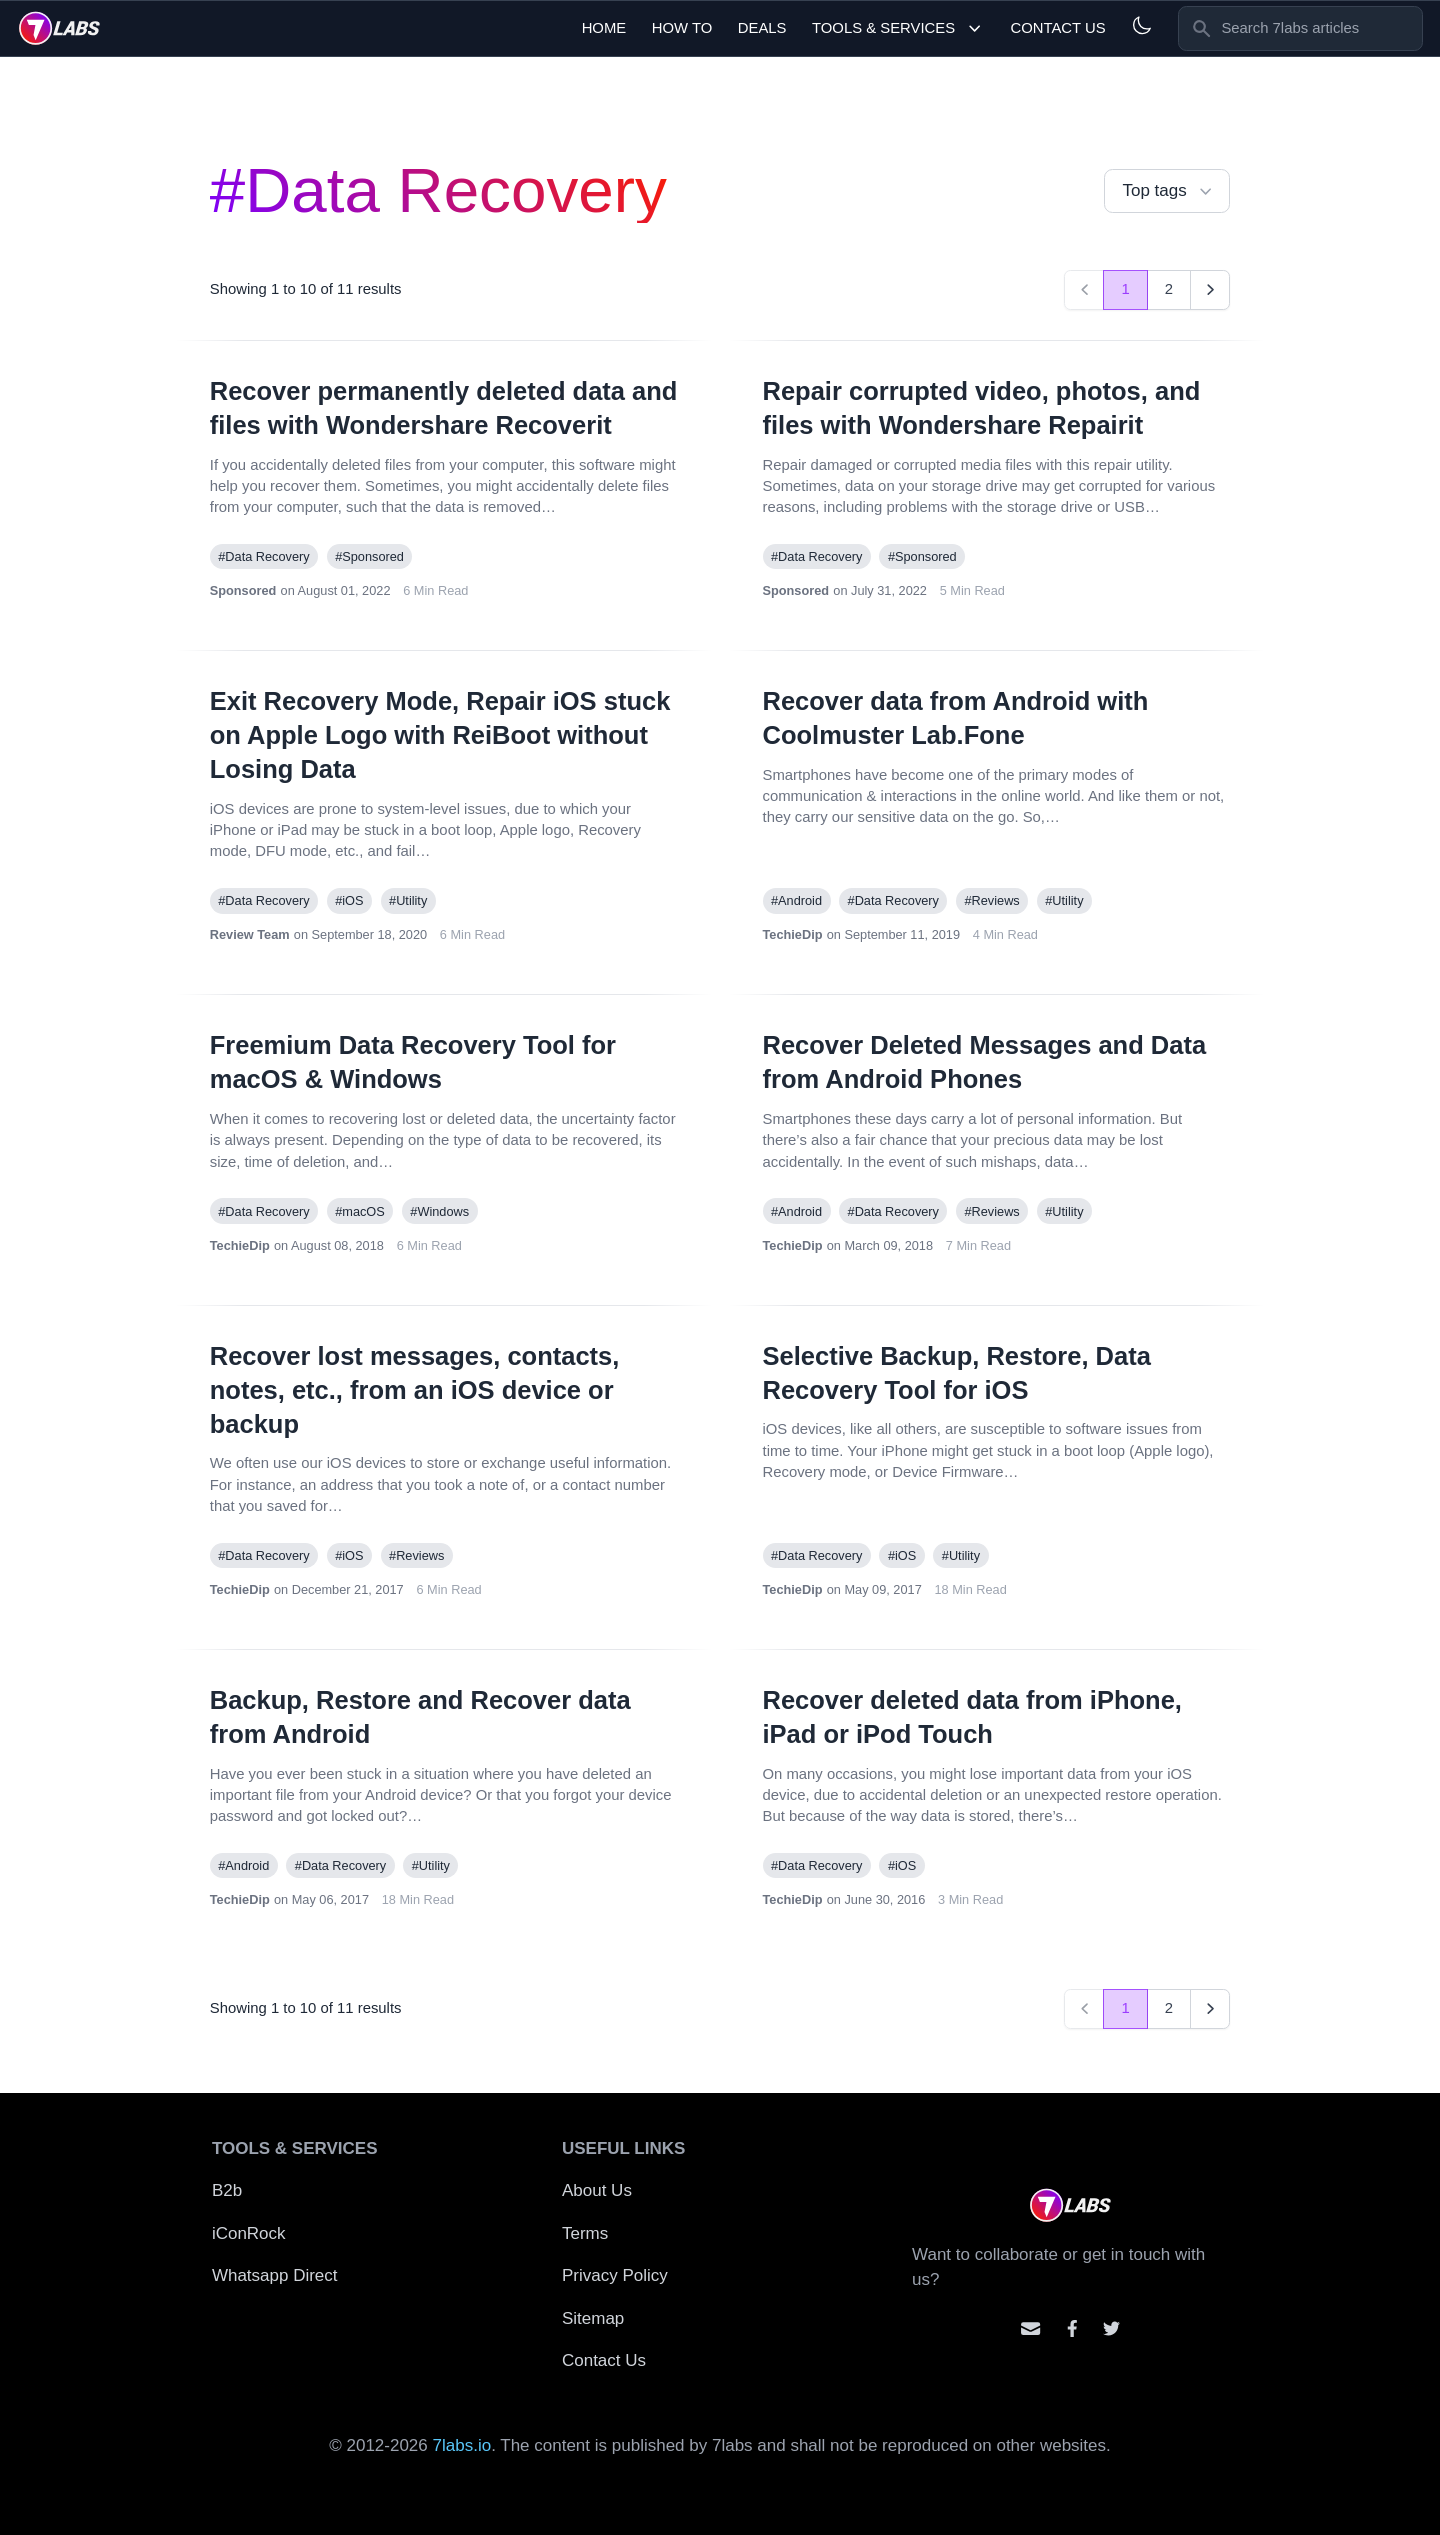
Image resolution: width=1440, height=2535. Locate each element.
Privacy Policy (615, 2275)
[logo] (59, 28)
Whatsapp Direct (275, 2275)
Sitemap (593, 2318)
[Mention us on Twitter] (1111, 2328)
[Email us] (1030, 2328)
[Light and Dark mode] (1141, 25)
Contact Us (1057, 28)
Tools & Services (898, 28)
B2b (227, 2190)
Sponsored (243, 590)
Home (604, 28)
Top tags (1169, 191)
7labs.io (462, 2445)
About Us (597, 2190)
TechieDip (793, 934)
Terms (585, 2233)
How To (682, 28)
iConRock (249, 2233)
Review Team (250, 934)
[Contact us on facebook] (1072, 2328)
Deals (762, 28)
